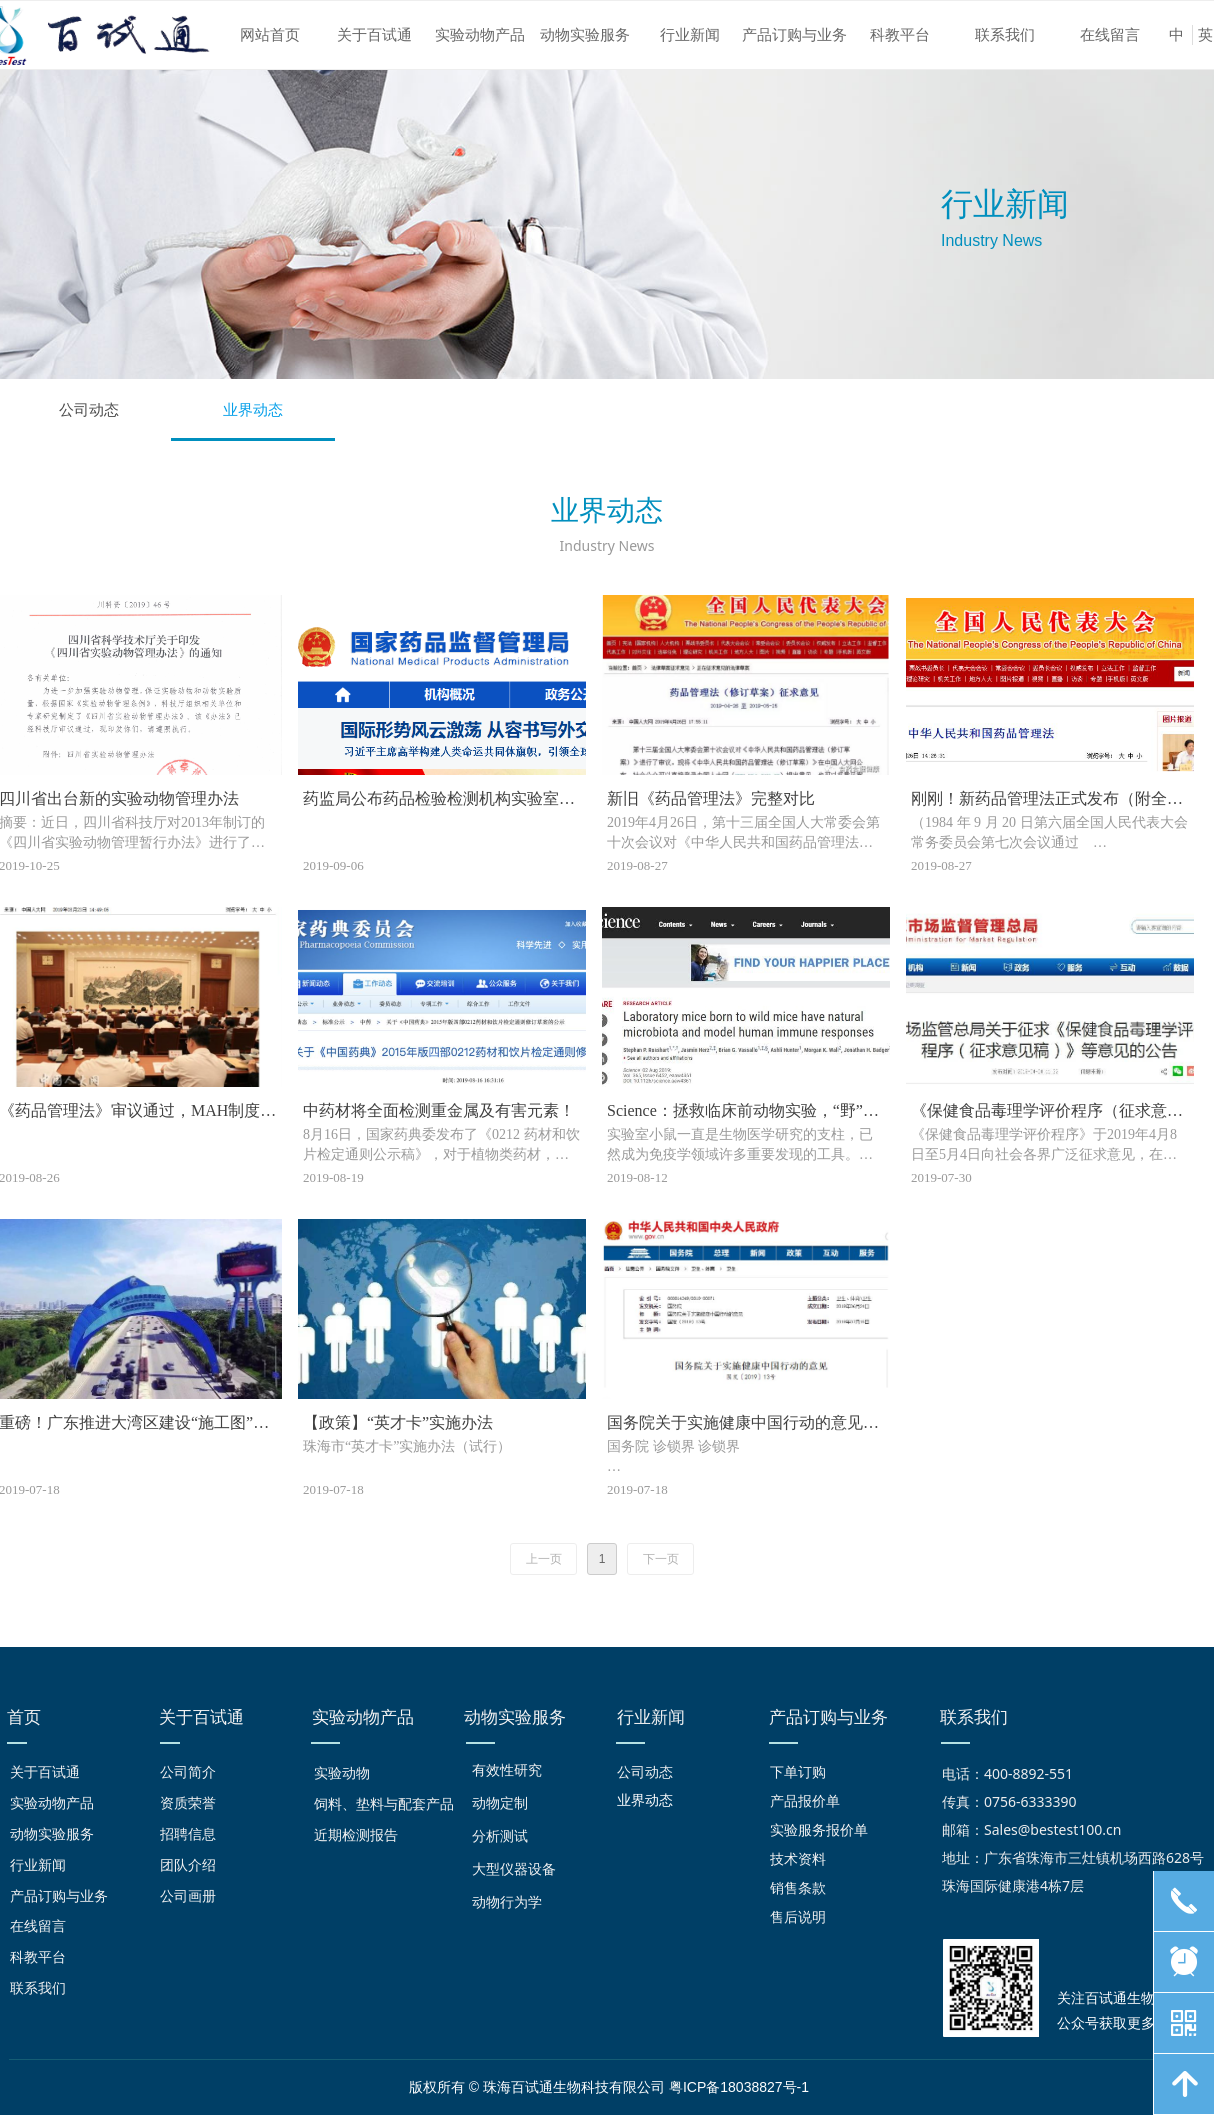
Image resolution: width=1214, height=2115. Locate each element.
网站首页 (270, 35)
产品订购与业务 (794, 35)
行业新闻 (690, 35)
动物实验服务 (585, 35)
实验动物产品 (480, 35)
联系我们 (1005, 35)
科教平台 (900, 35)
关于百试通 (374, 35)
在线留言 (1110, 35)
